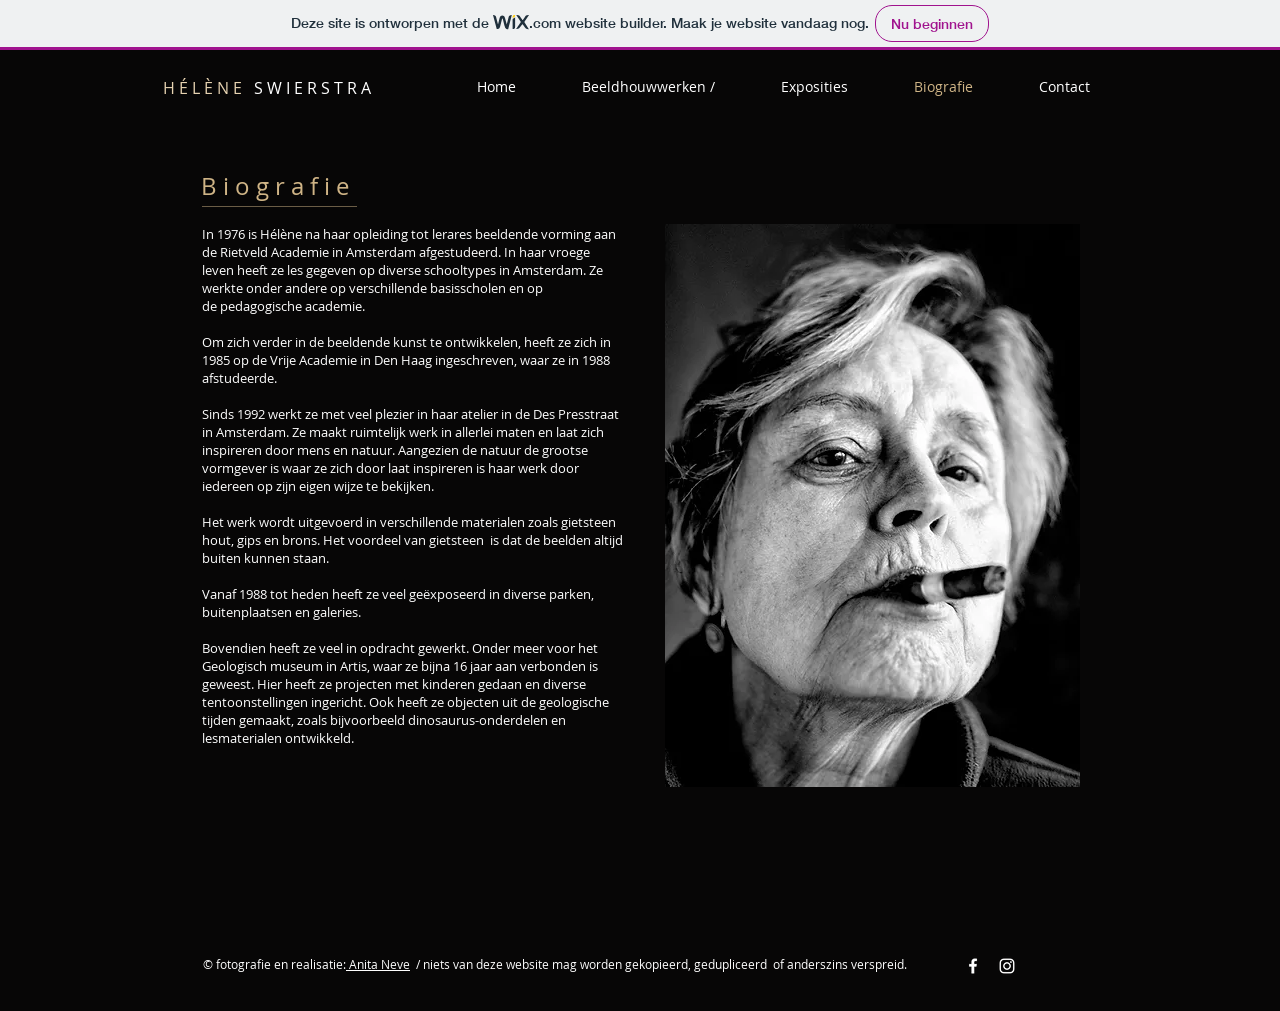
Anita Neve (378, 964)
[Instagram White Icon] (1007, 966)
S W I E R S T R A (267, 88)
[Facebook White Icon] (973, 966)
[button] (648, 87)
